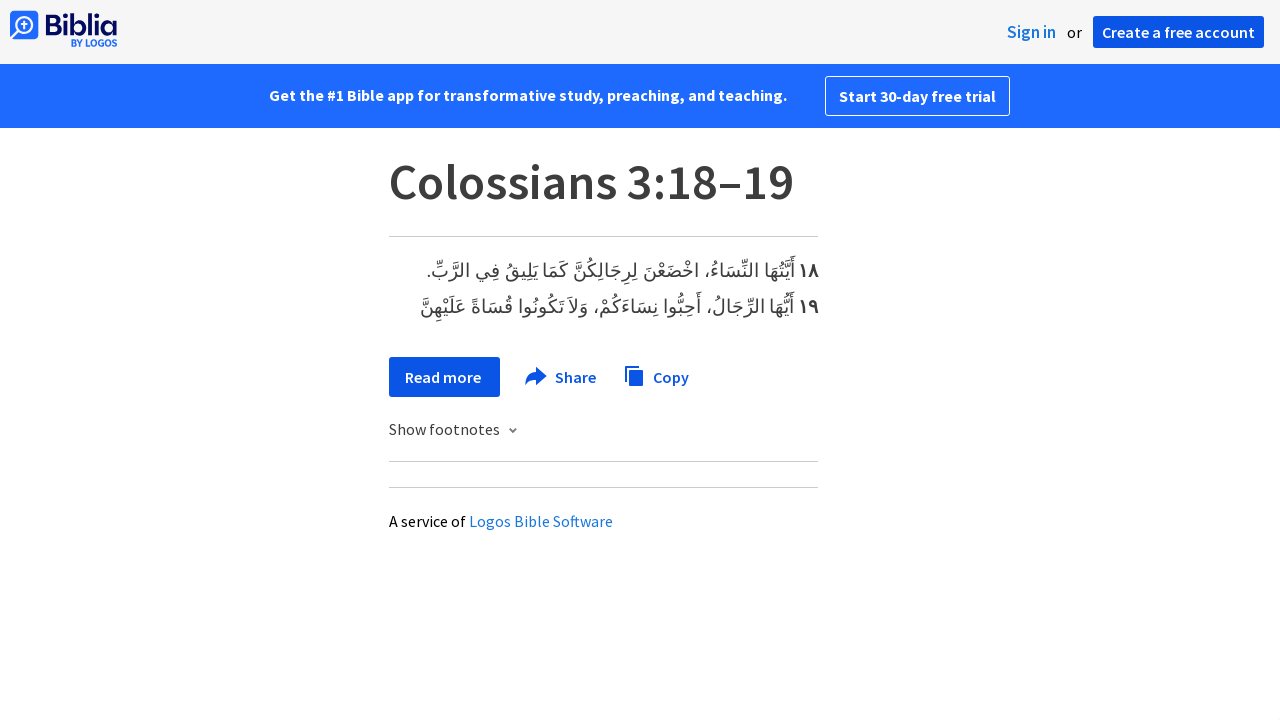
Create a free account (1178, 32)
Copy (656, 374)
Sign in (1031, 32)
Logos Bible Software (541, 521)
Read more (444, 377)
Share (561, 377)
